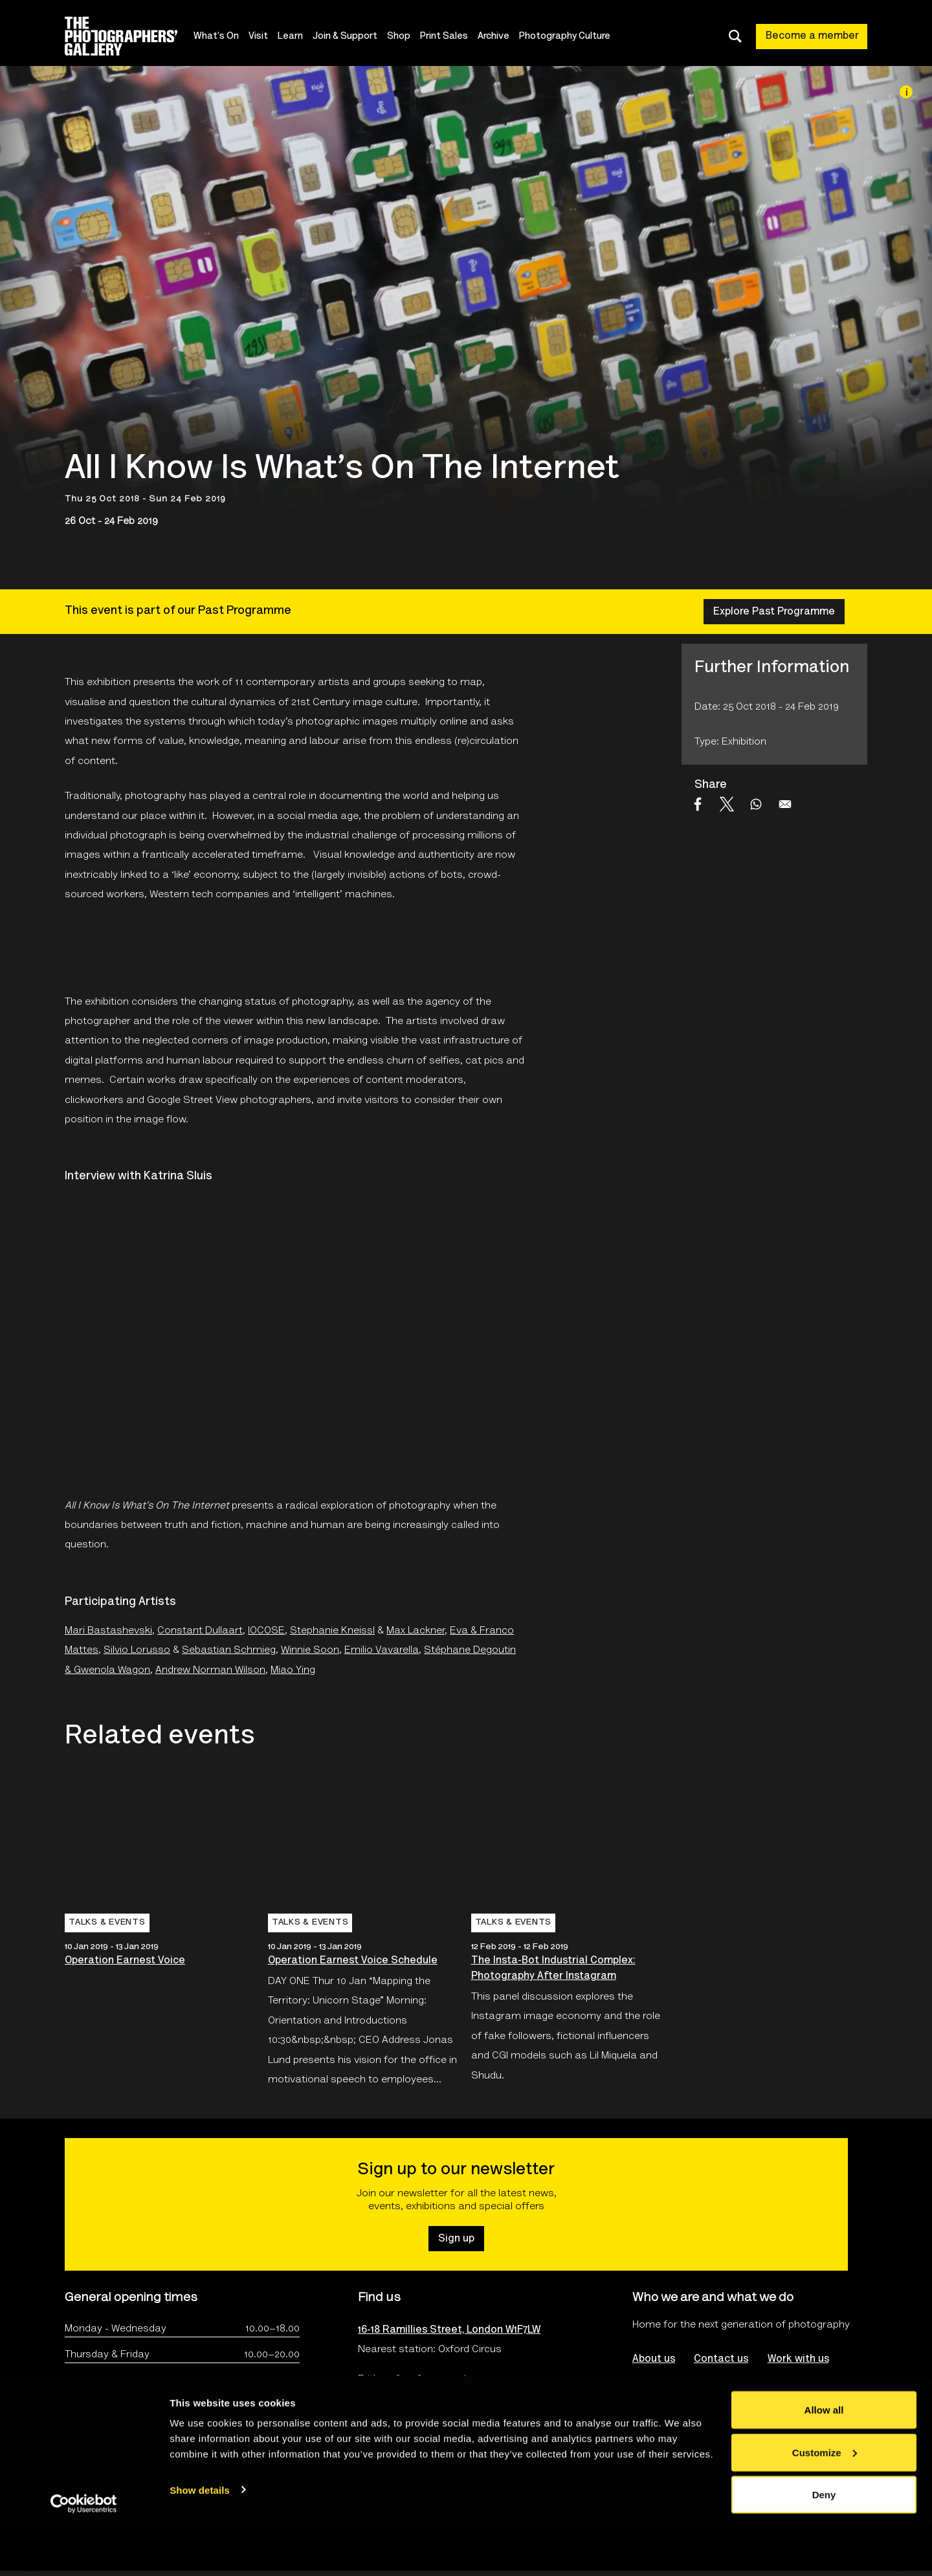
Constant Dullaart (200, 1631)
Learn (296, 36)
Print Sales (450, 36)
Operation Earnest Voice (125, 1961)
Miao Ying (293, 1670)
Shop (405, 36)
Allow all (824, 2456)
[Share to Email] (785, 804)
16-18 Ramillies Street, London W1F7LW (449, 2330)
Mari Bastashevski (108, 1631)
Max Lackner (415, 1631)
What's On (222, 36)
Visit (264, 36)
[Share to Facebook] (697, 804)
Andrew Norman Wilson (210, 1670)
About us (653, 2359)
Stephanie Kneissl (332, 1631)
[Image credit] (906, 91)
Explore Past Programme (774, 612)
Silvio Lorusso (137, 1650)
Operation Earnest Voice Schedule (353, 1961)
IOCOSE (266, 1631)
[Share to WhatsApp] (756, 804)
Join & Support (351, 36)
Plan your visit (392, 2413)
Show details (200, 2536)
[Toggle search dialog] (735, 36)
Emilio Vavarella (381, 1650)
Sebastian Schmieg (229, 1650)
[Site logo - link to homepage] (132, 36)
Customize (824, 2499)
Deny (824, 2541)
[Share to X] (727, 804)
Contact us (721, 2359)
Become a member (812, 36)
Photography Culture (571, 36)
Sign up (456, 2239)
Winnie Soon (310, 1650)
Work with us (799, 2359)
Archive (500, 36)
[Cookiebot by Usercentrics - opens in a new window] (83, 2550)
